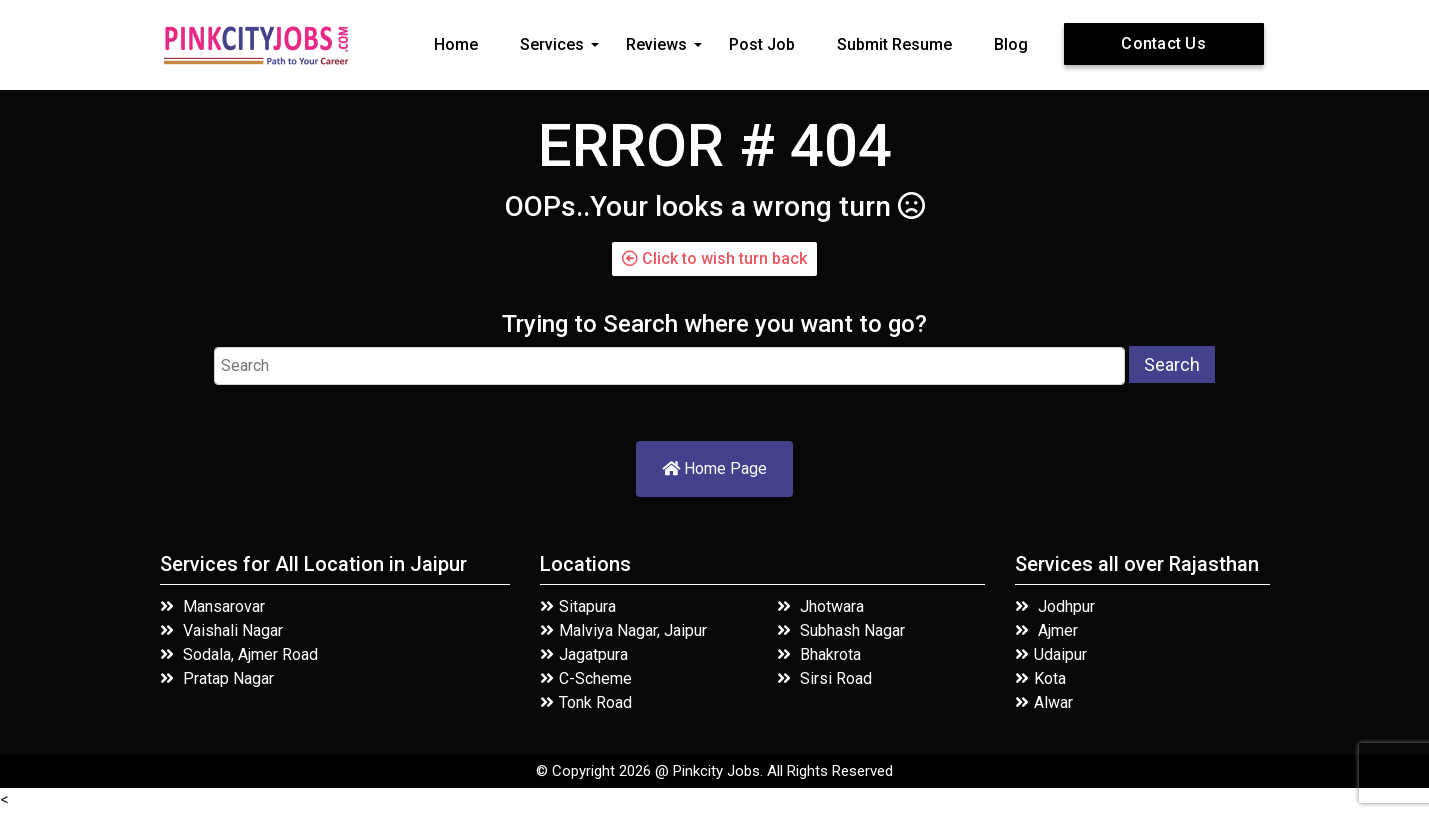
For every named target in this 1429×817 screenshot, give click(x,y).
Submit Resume (894, 44)
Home (456, 44)
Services (552, 44)
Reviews (656, 44)
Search (1172, 364)
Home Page (714, 468)
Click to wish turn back (714, 258)
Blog (1011, 44)
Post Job (762, 44)
